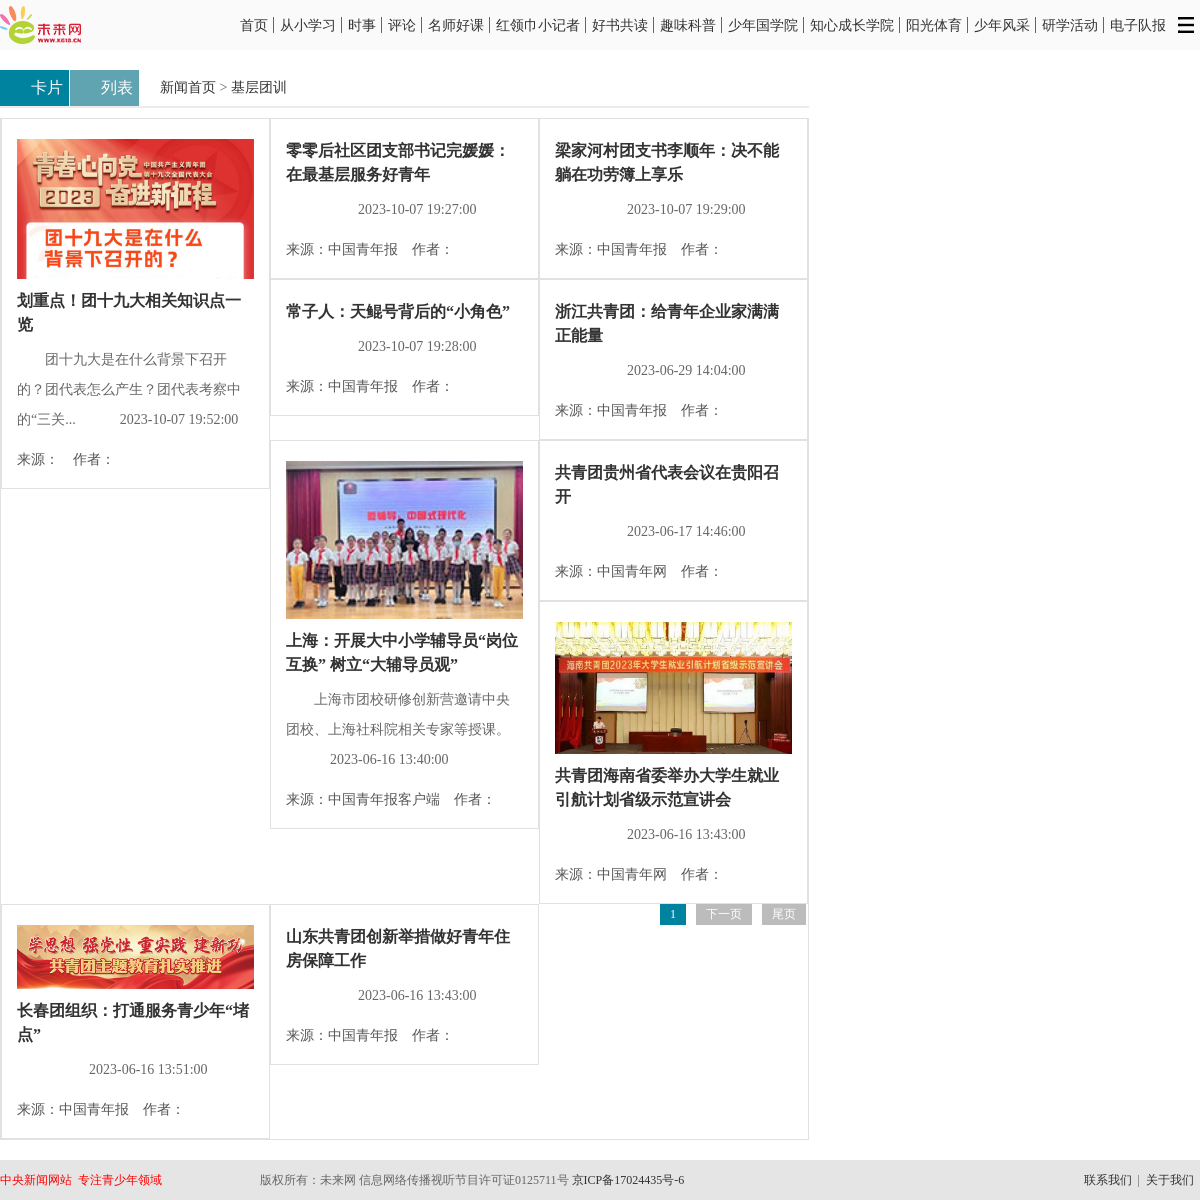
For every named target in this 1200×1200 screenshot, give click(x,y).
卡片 (34, 89)
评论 (402, 25)
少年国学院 (763, 25)
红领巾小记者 (538, 25)
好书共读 (620, 25)
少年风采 (1002, 25)
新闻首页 (188, 87)
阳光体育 (934, 25)
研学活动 (1070, 25)
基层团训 (259, 87)
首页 (254, 25)
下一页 (724, 914)
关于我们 (1170, 1180)
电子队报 (1138, 25)
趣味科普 (688, 25)
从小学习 (308, 25)
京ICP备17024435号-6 (628, 1180)
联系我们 (1108, 1180)
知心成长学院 (852, 25)
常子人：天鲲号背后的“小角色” (398, 311)
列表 (104, 89)
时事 (362, 25)
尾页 (784, 914)
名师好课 (456, 25)
